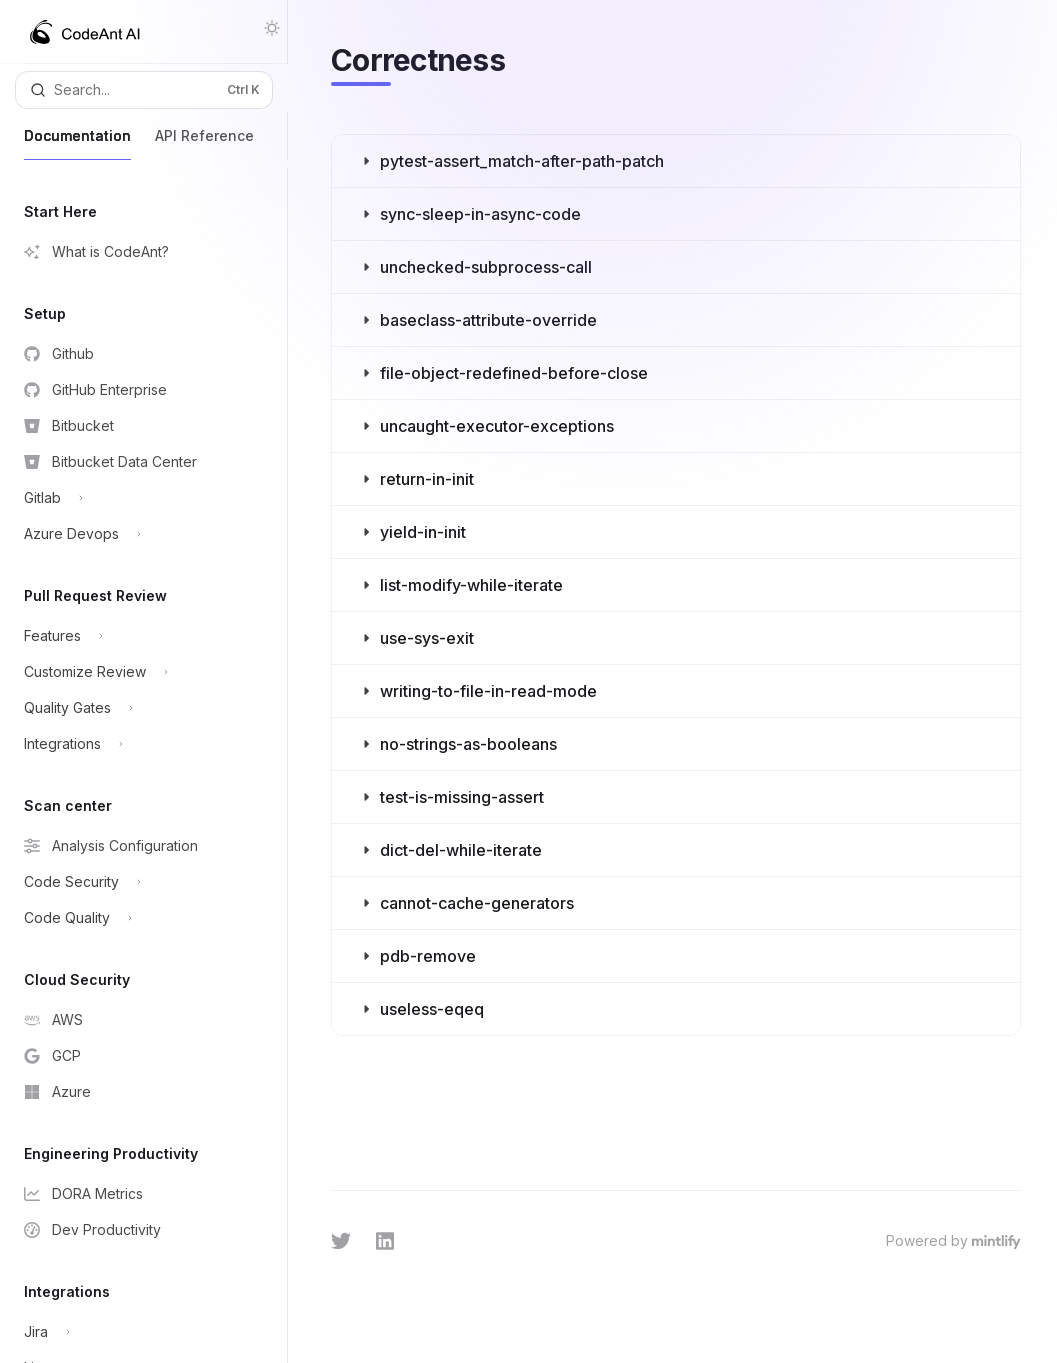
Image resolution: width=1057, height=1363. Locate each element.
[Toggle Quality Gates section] (137, 708)
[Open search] (144, 90)
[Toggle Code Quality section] (137, 918)
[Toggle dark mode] (272, 28)
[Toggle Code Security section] (137, 882)
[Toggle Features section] (137, 636)
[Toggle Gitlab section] (137, 498)
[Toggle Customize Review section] (137, 672)
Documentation (77, 143)
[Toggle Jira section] (137, 1332)
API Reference (204, 143)
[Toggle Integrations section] (137, 744)
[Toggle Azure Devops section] (137, 534)
